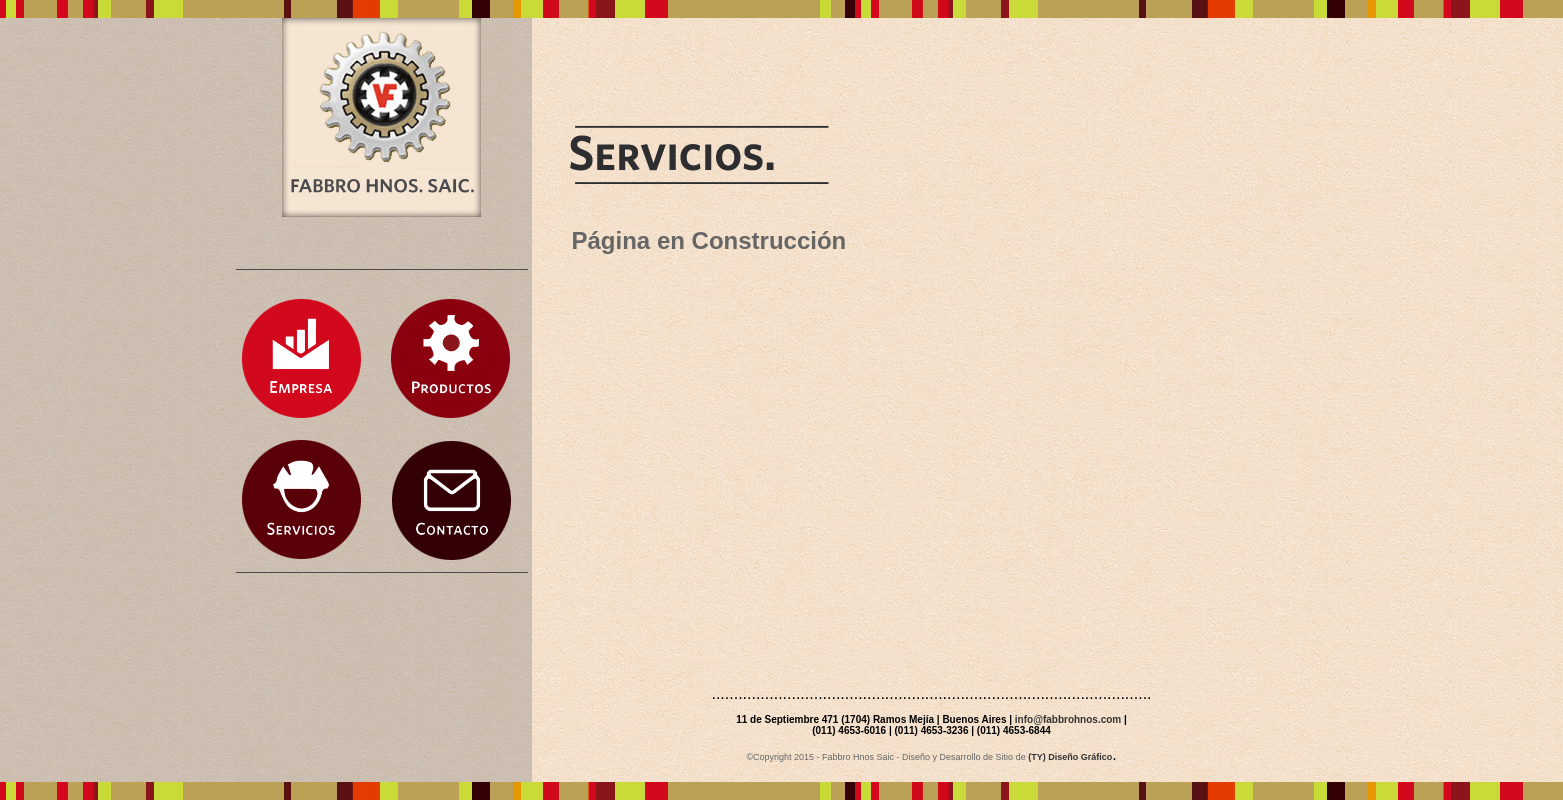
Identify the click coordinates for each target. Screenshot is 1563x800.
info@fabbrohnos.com (1068, 719)
